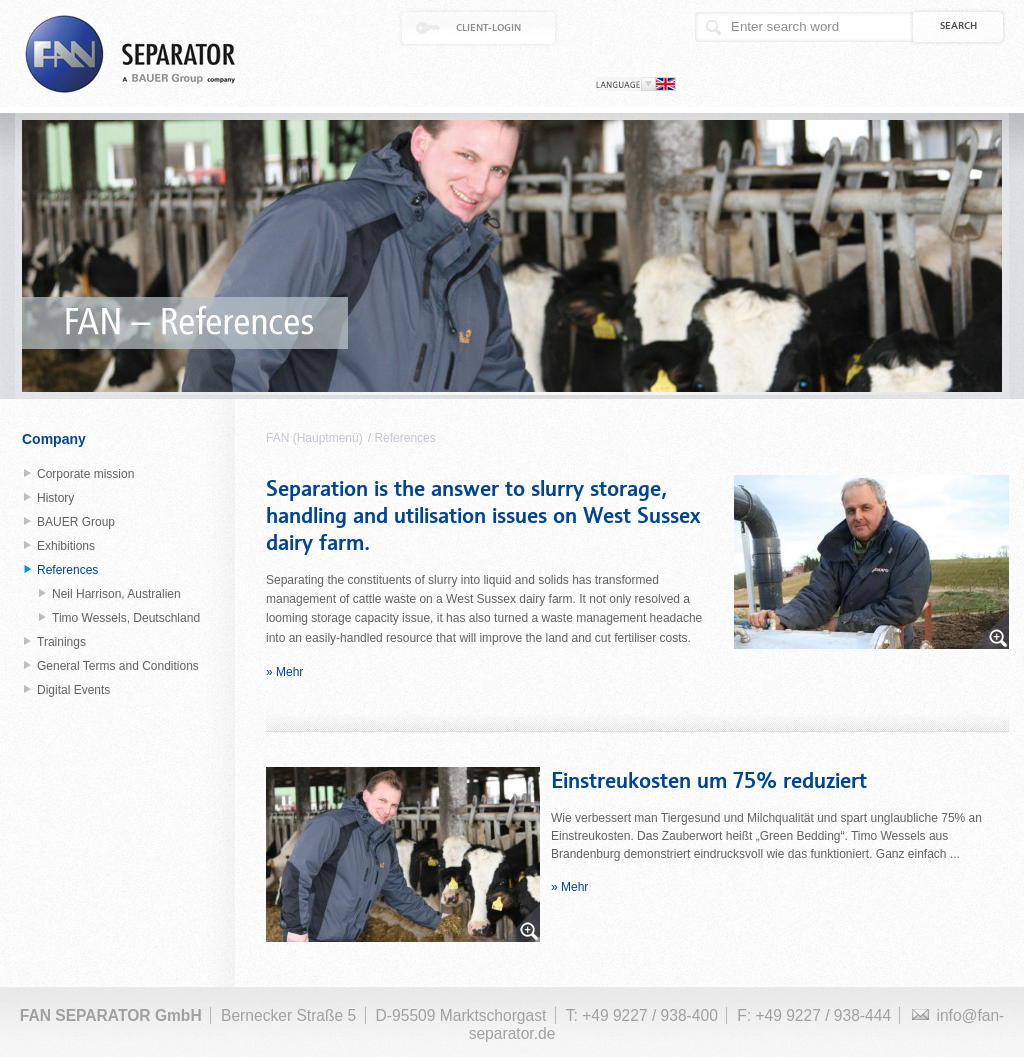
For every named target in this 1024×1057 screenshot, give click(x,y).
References (404, 438)
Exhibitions (66, 546)
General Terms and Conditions (118, 666)
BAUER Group (76, 522)
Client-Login (488, 28)
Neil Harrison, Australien (116, 594)
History (55, 498)
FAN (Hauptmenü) (314, 438)
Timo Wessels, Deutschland (126, 618)
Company (54, 439)
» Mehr (284, 672)
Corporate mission (85, 474)
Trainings (61, 642)
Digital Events (73, 690)
